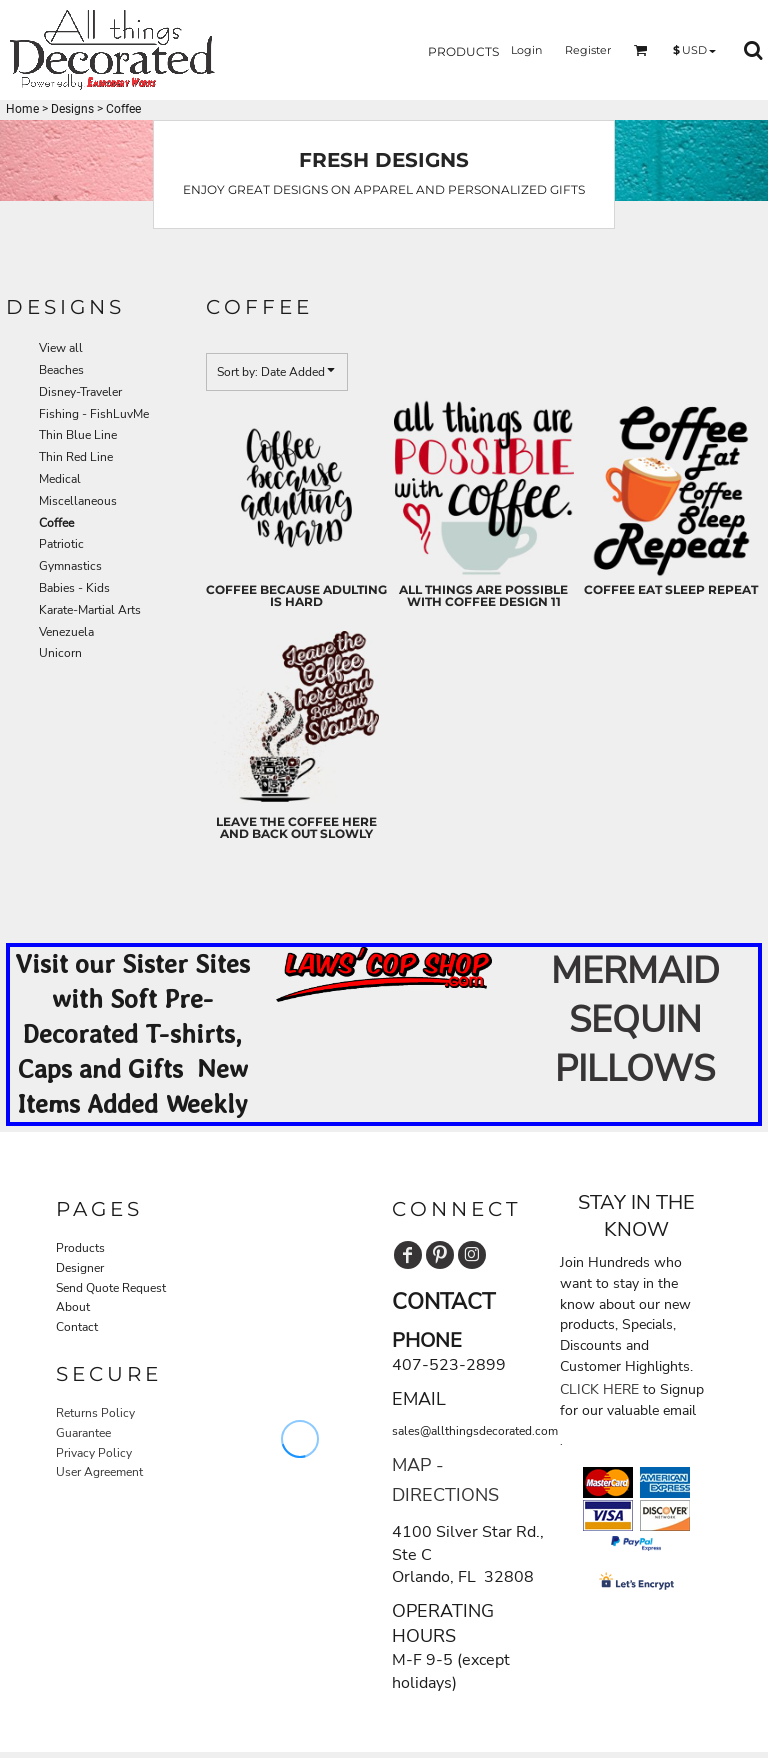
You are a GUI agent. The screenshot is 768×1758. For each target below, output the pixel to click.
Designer (80, 1268)
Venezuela (66, 632)
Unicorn (60, 653)
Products (80, 1248)
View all (61, 348)
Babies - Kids (74, 588)
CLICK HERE (599, 1389)
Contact (77, 1327)
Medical (60, 479)
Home (22, 109)
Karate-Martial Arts (90, 610)
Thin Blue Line (78, 435)
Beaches (61, 370)
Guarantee (83, 1433)
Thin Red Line (76, 457)
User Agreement (99, 1472)
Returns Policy (95, 1413)
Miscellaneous (78, 501)
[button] (474, 50)
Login (526, 50)
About (73, 1307)
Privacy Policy (94, 1453)
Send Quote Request (111, 1288)
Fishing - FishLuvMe (94, 414)
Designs (72, 109)
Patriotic (61, 544)
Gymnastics (70, 566)
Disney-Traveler (80, 392)
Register (588, 50)
